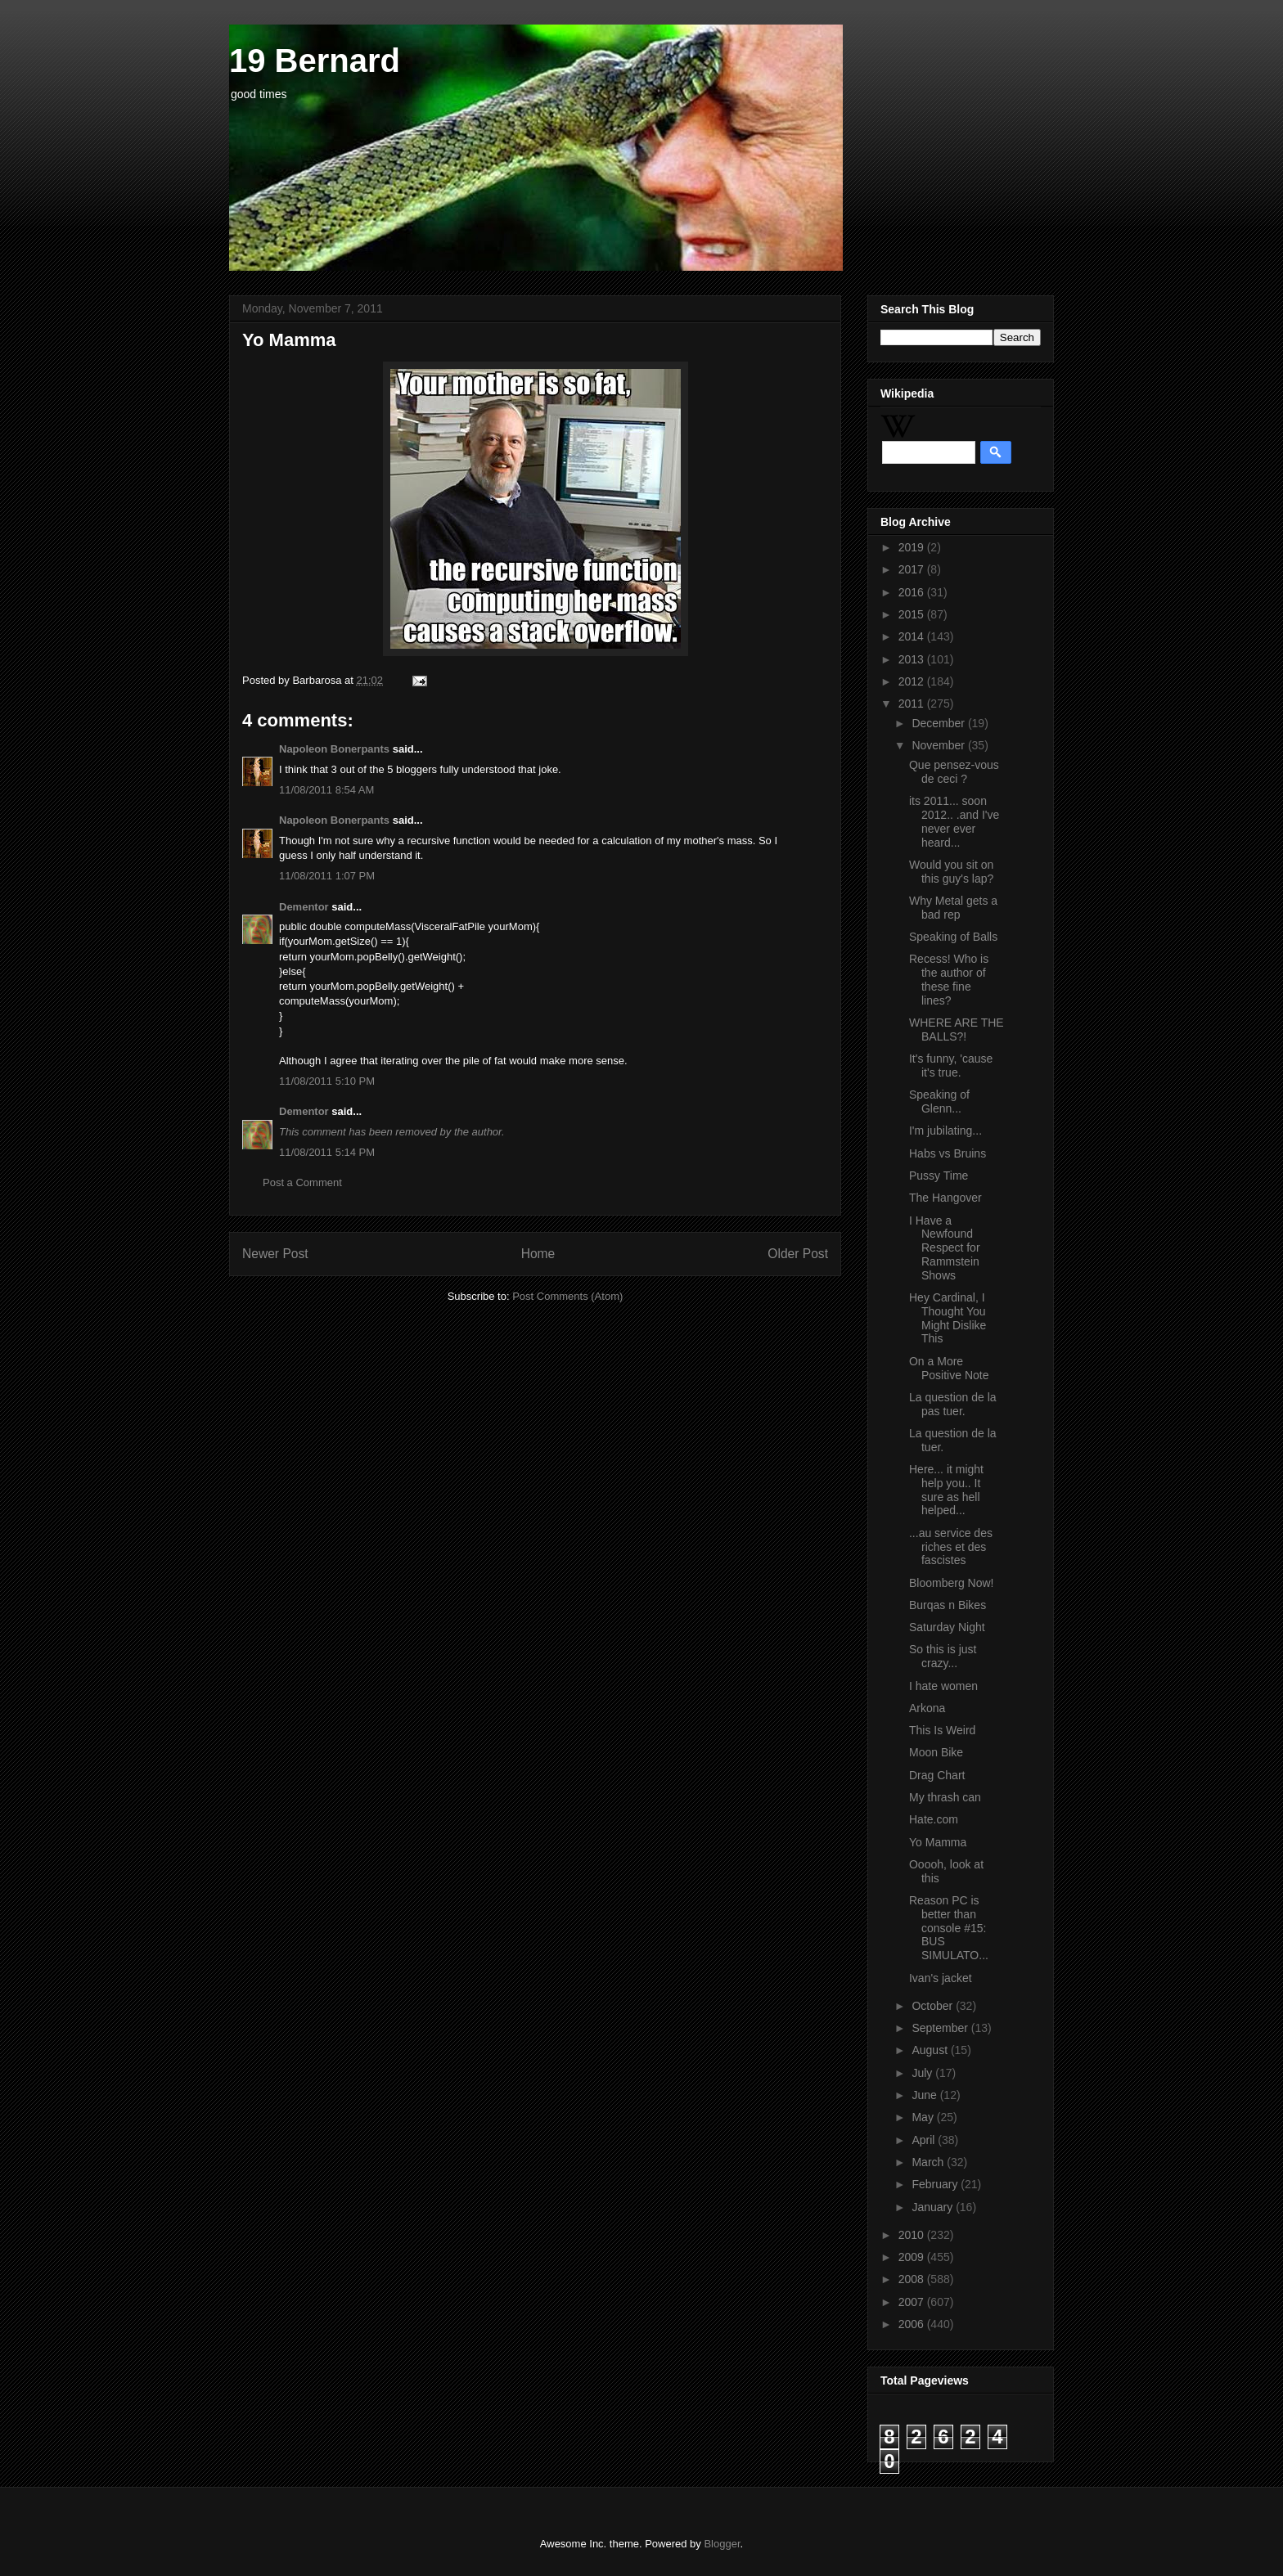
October (934, 2005)
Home (538, 1254)
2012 (912, 681)
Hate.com (933, 1819)
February (936, 2184)
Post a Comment (302, 1182)
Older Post (798, 1254)
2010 (912, 2234)
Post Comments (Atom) (567, 1296)
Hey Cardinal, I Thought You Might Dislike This (947, 1318)
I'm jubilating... (945, 1130)
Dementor (304, 907)
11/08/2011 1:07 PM (327, 876)
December (939, 723)
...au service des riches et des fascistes (951, 1546)
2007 (912, 2302)
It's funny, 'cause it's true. (951, 1065)
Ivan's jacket (940, 1978)
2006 (912, 2324)
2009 (912, 2257)
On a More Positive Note (948, 1368)
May (924, 2117)
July (923, 2072)
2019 (912, 547)
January (934, 2207)
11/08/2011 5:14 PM (327, 1152)
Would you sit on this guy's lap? (951, 871)
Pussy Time (938, 1175)
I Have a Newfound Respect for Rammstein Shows (944, 1248)
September (941, 2027)
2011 (912, 703)
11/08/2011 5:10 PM (327, 1081)
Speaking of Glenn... (939, 1101)
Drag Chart (937, 1775)
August (931, 2050)
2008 (912, 2279)
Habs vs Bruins (947, 1153)
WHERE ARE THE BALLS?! (956, 1029)
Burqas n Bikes (947, 1605)
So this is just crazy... (942, 1656)
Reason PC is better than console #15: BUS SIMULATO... (948, 1928)
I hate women (943, 1686)
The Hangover (945, 1197)
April (925, 2140)
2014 (912, 636)
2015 (912, 614)
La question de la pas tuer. (953, 1404)
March (929, 2162)
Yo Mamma (937, 1842)
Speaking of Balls (953, 936)
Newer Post (275, 1254)
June (925, 2095)
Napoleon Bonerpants (334, 749)
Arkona (927, 1708)
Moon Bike (936, 1752)
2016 (912, 592)
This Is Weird (942, 1730)
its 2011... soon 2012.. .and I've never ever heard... (954, 821)
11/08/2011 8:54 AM (326, 790)
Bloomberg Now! (951, 1582)
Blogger (722, 2544)
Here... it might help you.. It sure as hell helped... (946, 1490)
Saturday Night (947, 1627)
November (939, 745)
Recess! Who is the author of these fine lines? (948, 979)
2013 (912, 659)
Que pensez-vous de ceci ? (954, 771)
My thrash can (945, 1797)
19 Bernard (314, 61)
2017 (912, 569)
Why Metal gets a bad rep (953, 907)
